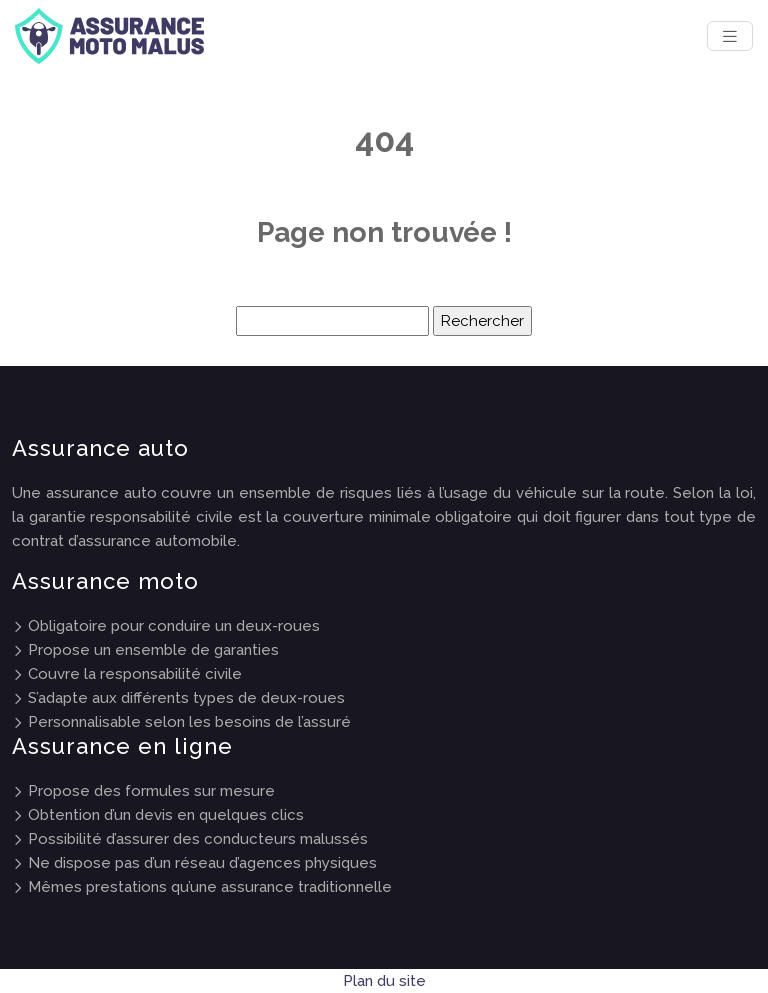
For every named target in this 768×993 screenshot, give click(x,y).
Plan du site (384, 981)
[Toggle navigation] (730, 36)
